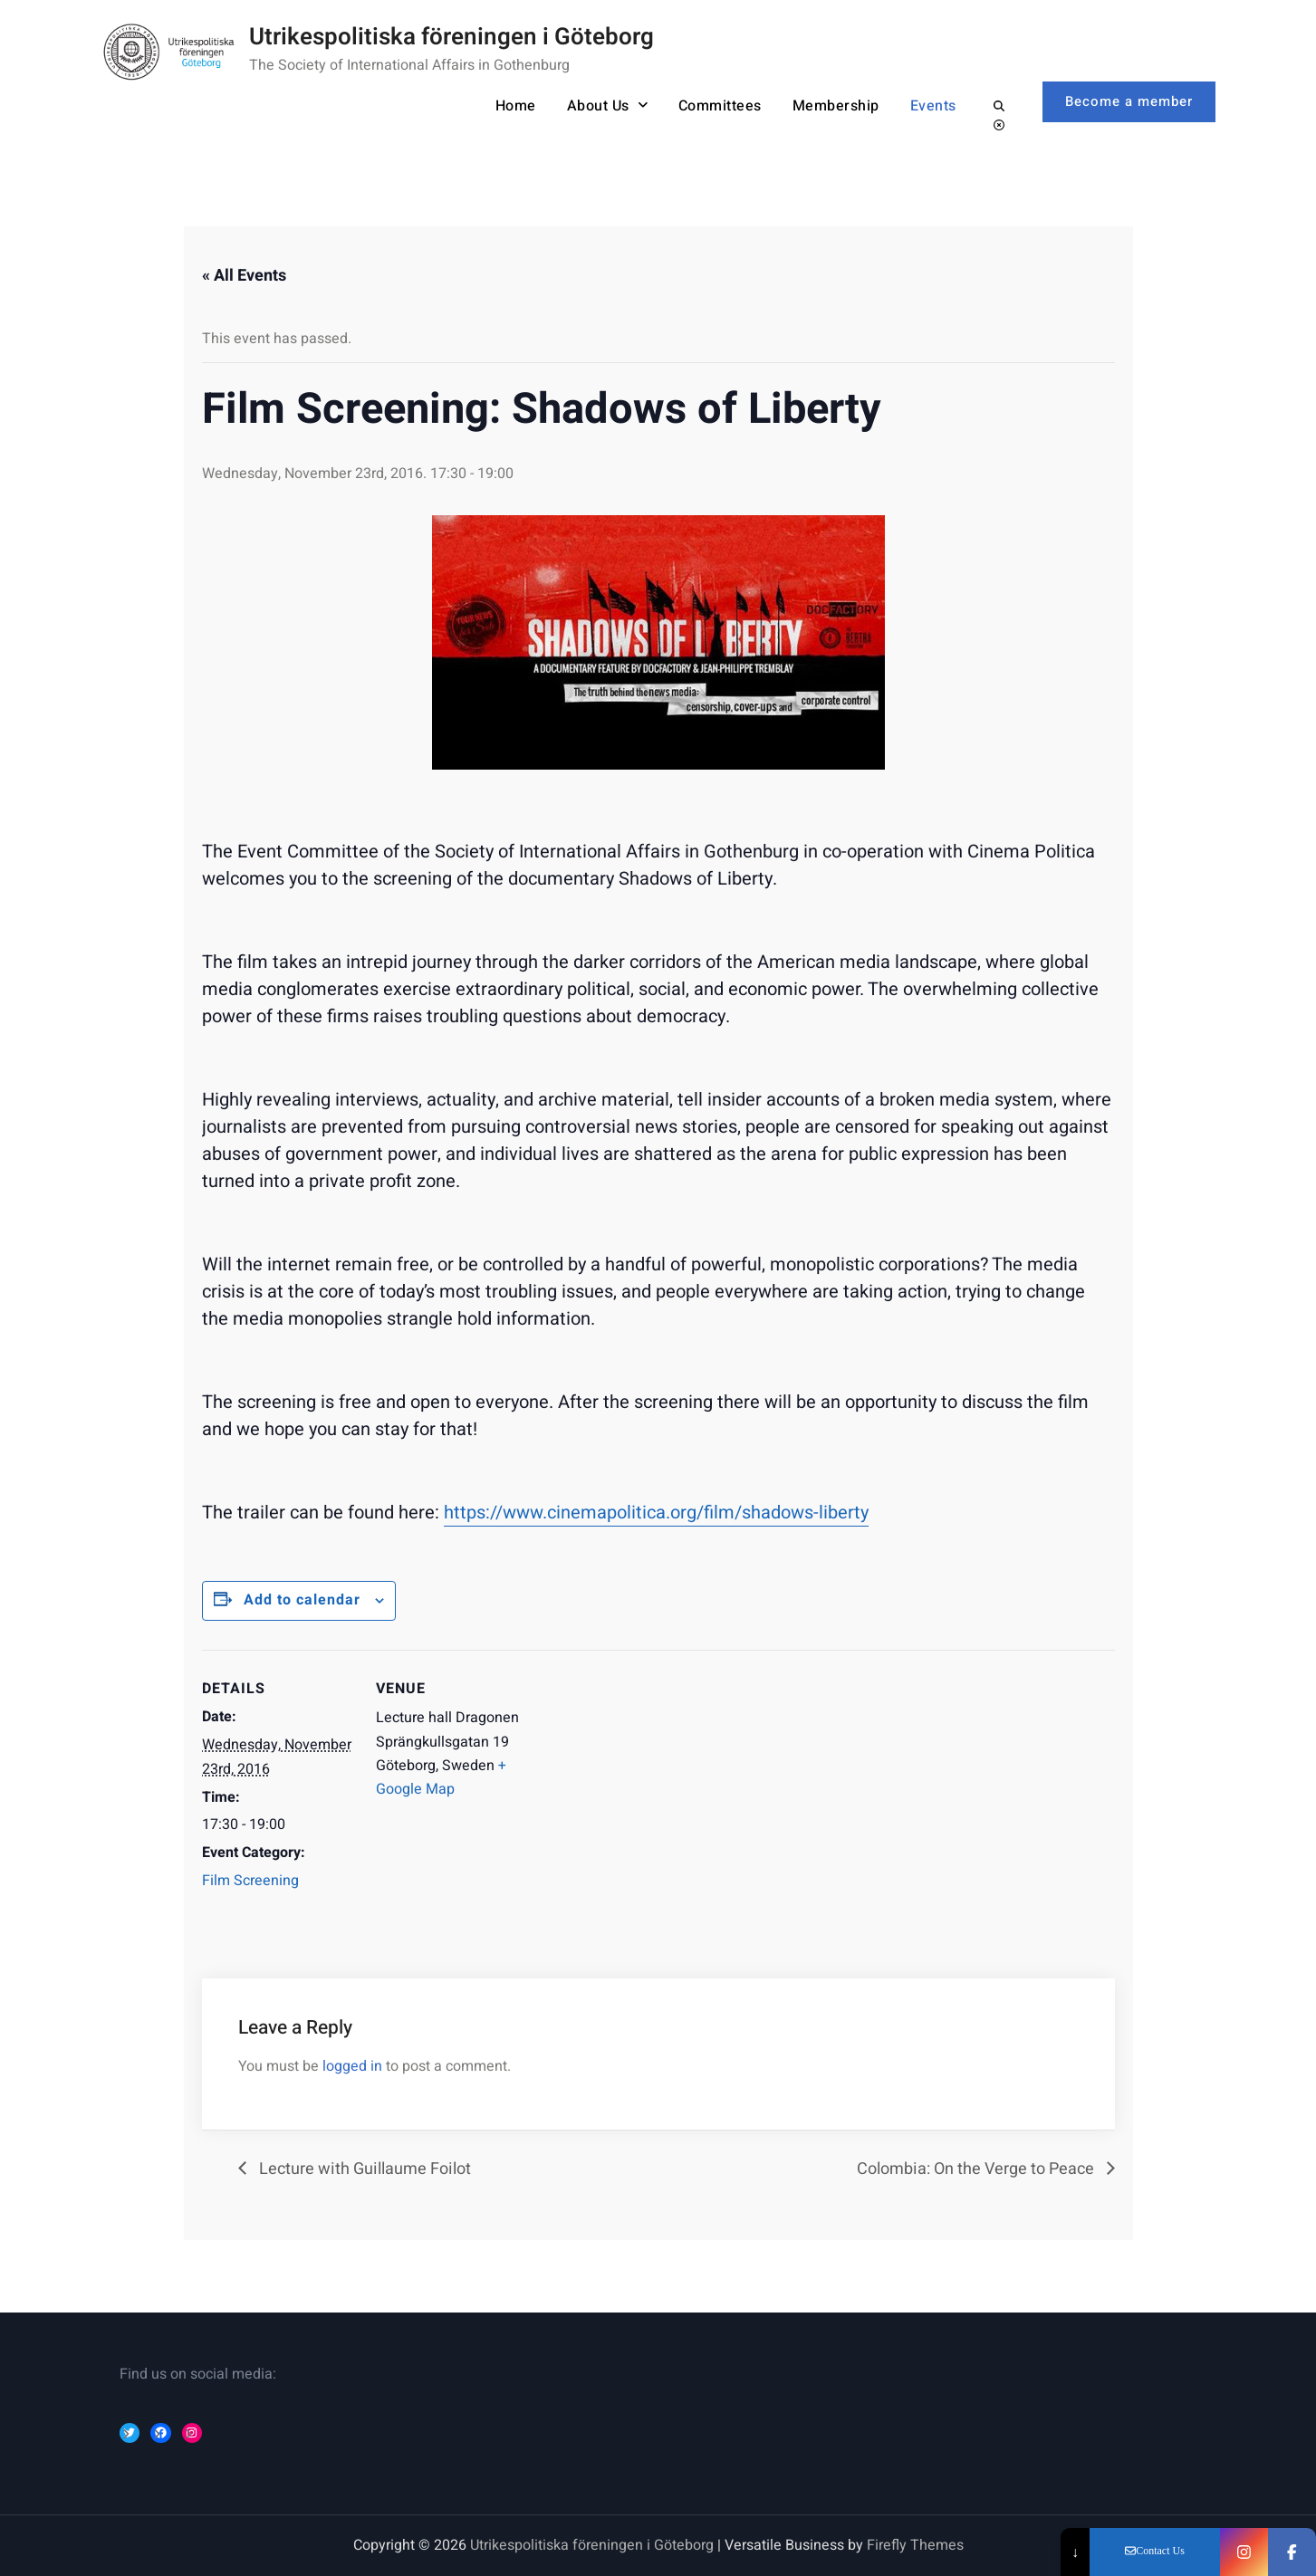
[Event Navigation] (645, 1775)
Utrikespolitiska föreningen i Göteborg (451, 37)
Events (933, 106)
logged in (352, 2066)
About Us (598, 106)
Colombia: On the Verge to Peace (977, 2169)
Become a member (1129, 101)
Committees (720, 106)
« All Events (244, 275)
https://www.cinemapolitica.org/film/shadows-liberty (656, 1512)
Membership (835, 106)
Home (515, 106)
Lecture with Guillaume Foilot (363, 2169)
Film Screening (250, 1880)
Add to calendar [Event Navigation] (302, 1600)
